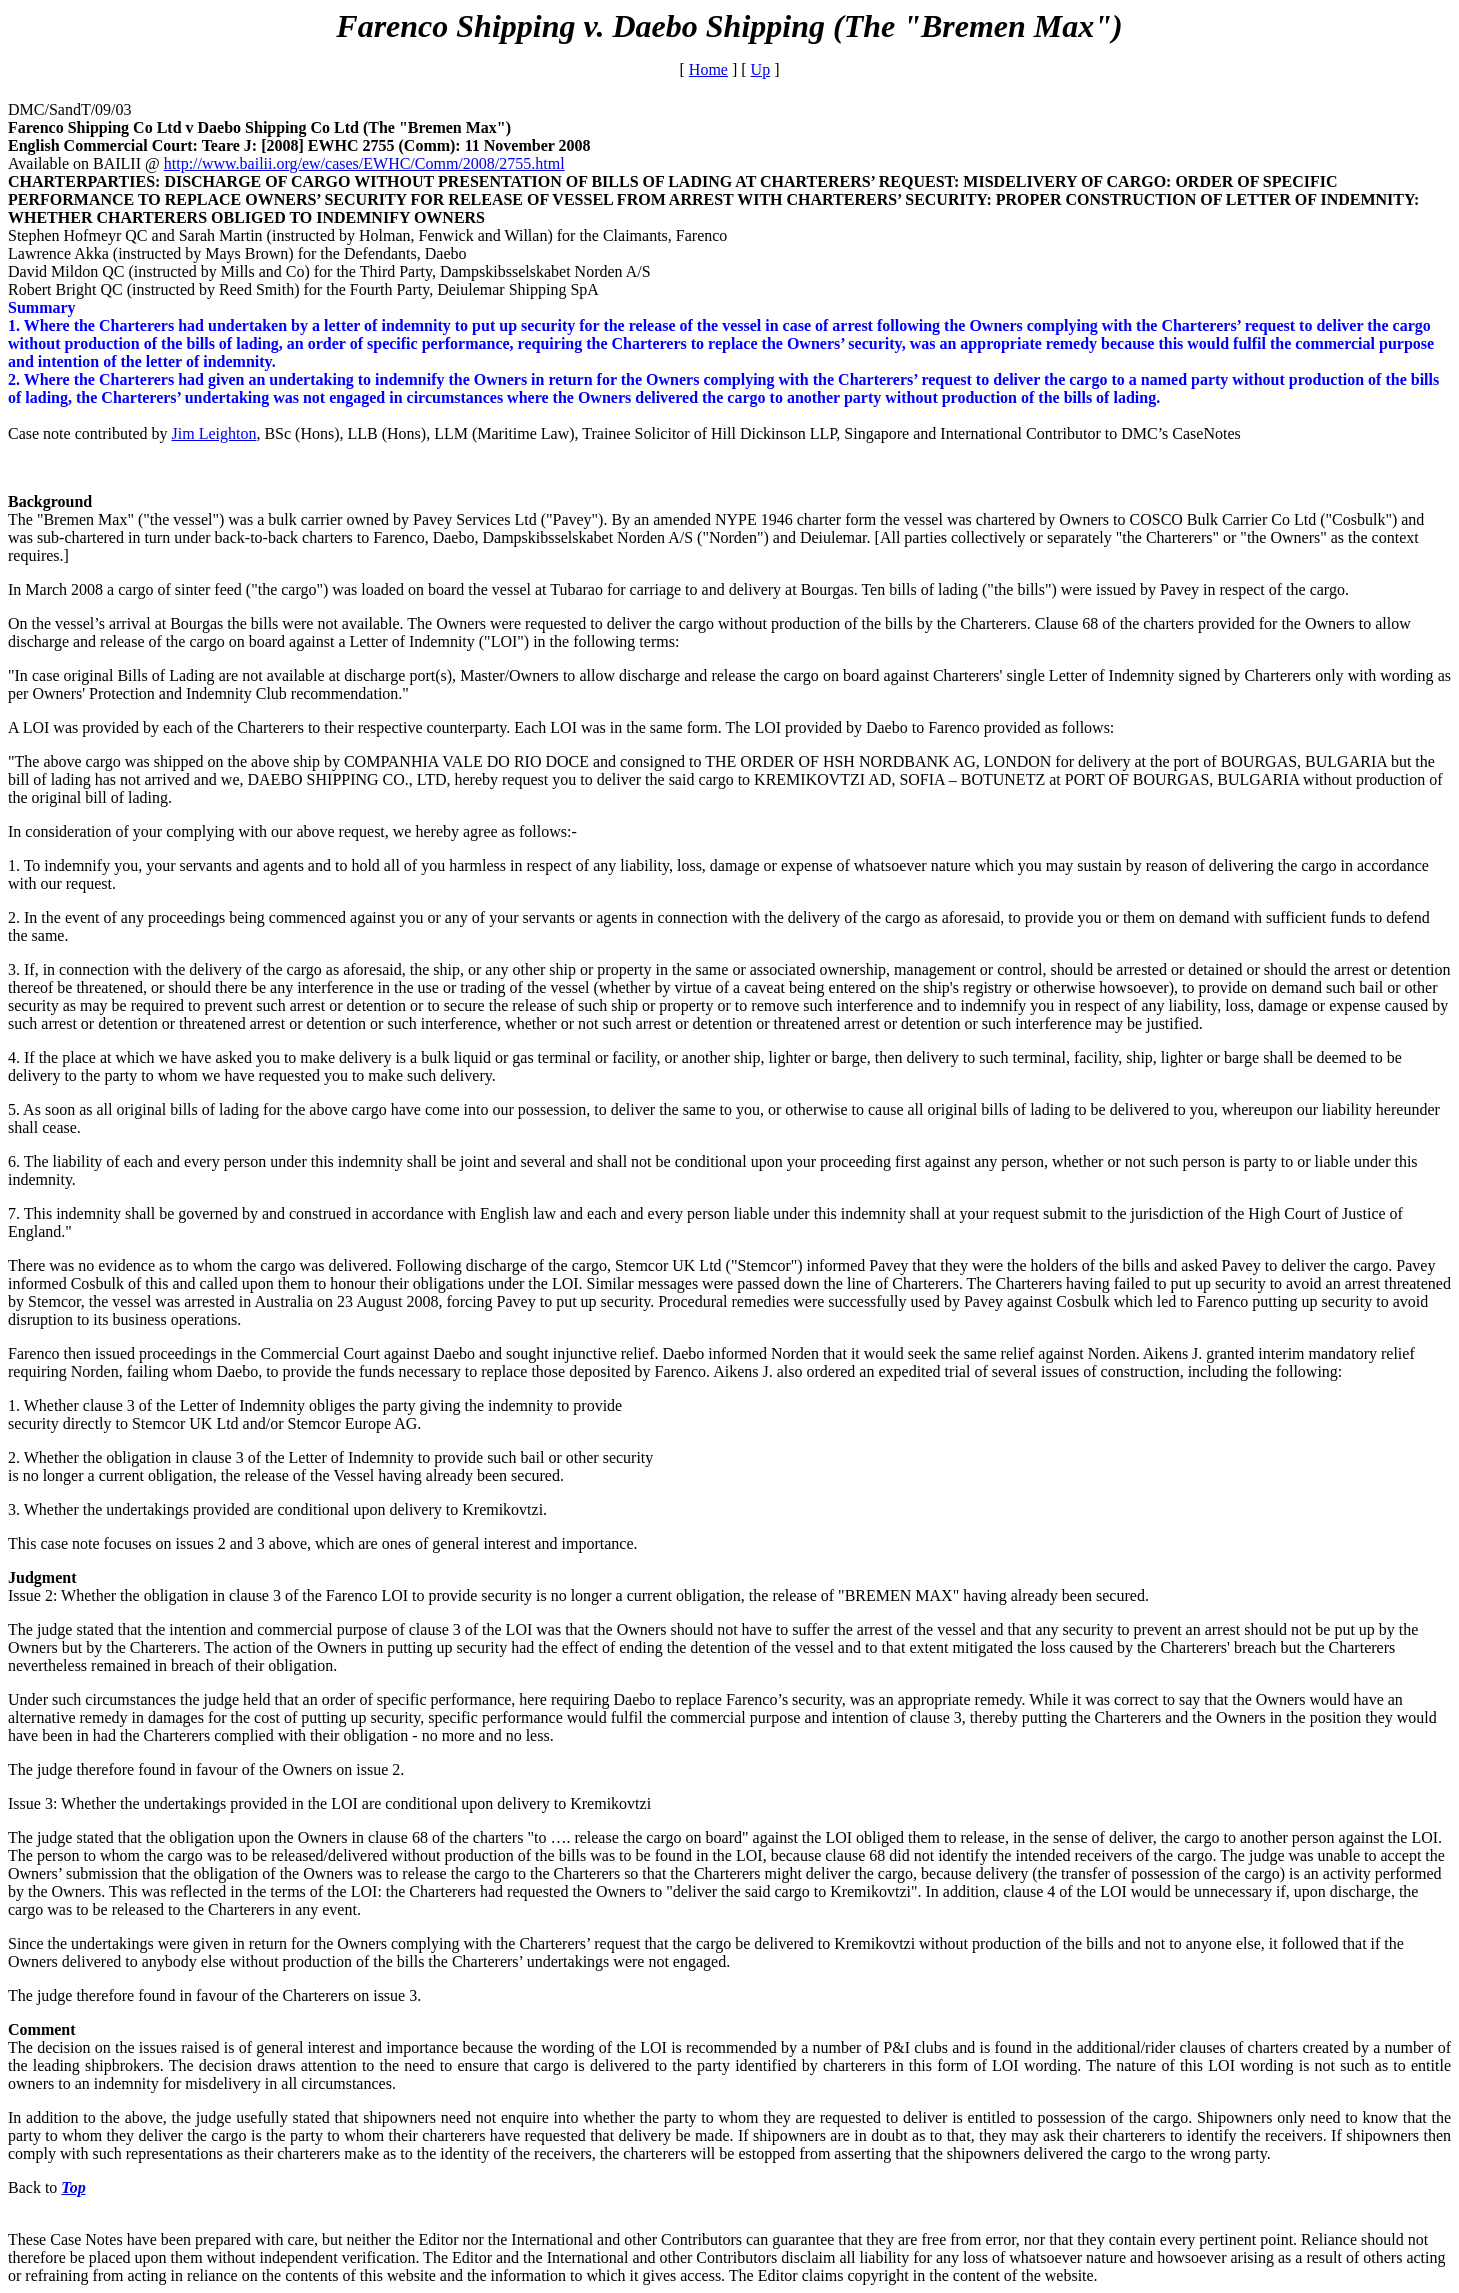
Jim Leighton (214, 433)
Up (761, 69)
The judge (42, 1837)
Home (708, 69)
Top (73, 2187)
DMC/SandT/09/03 (70, 109)
